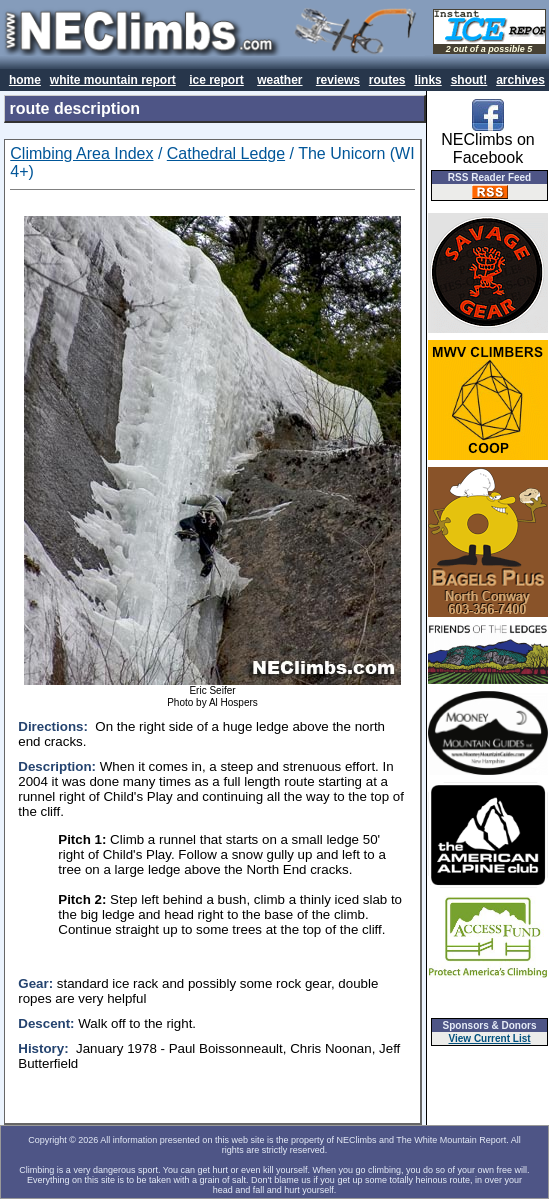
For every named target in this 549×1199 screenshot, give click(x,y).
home (25, 80)
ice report (216, 80)
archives (520, 80)
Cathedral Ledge (226, 153)
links (427, 80)
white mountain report (113, 80)
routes (387, 80)
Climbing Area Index (81, 153)
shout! (469, 80)
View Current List (490, 1038)
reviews (338, 80)
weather (279, 80)
